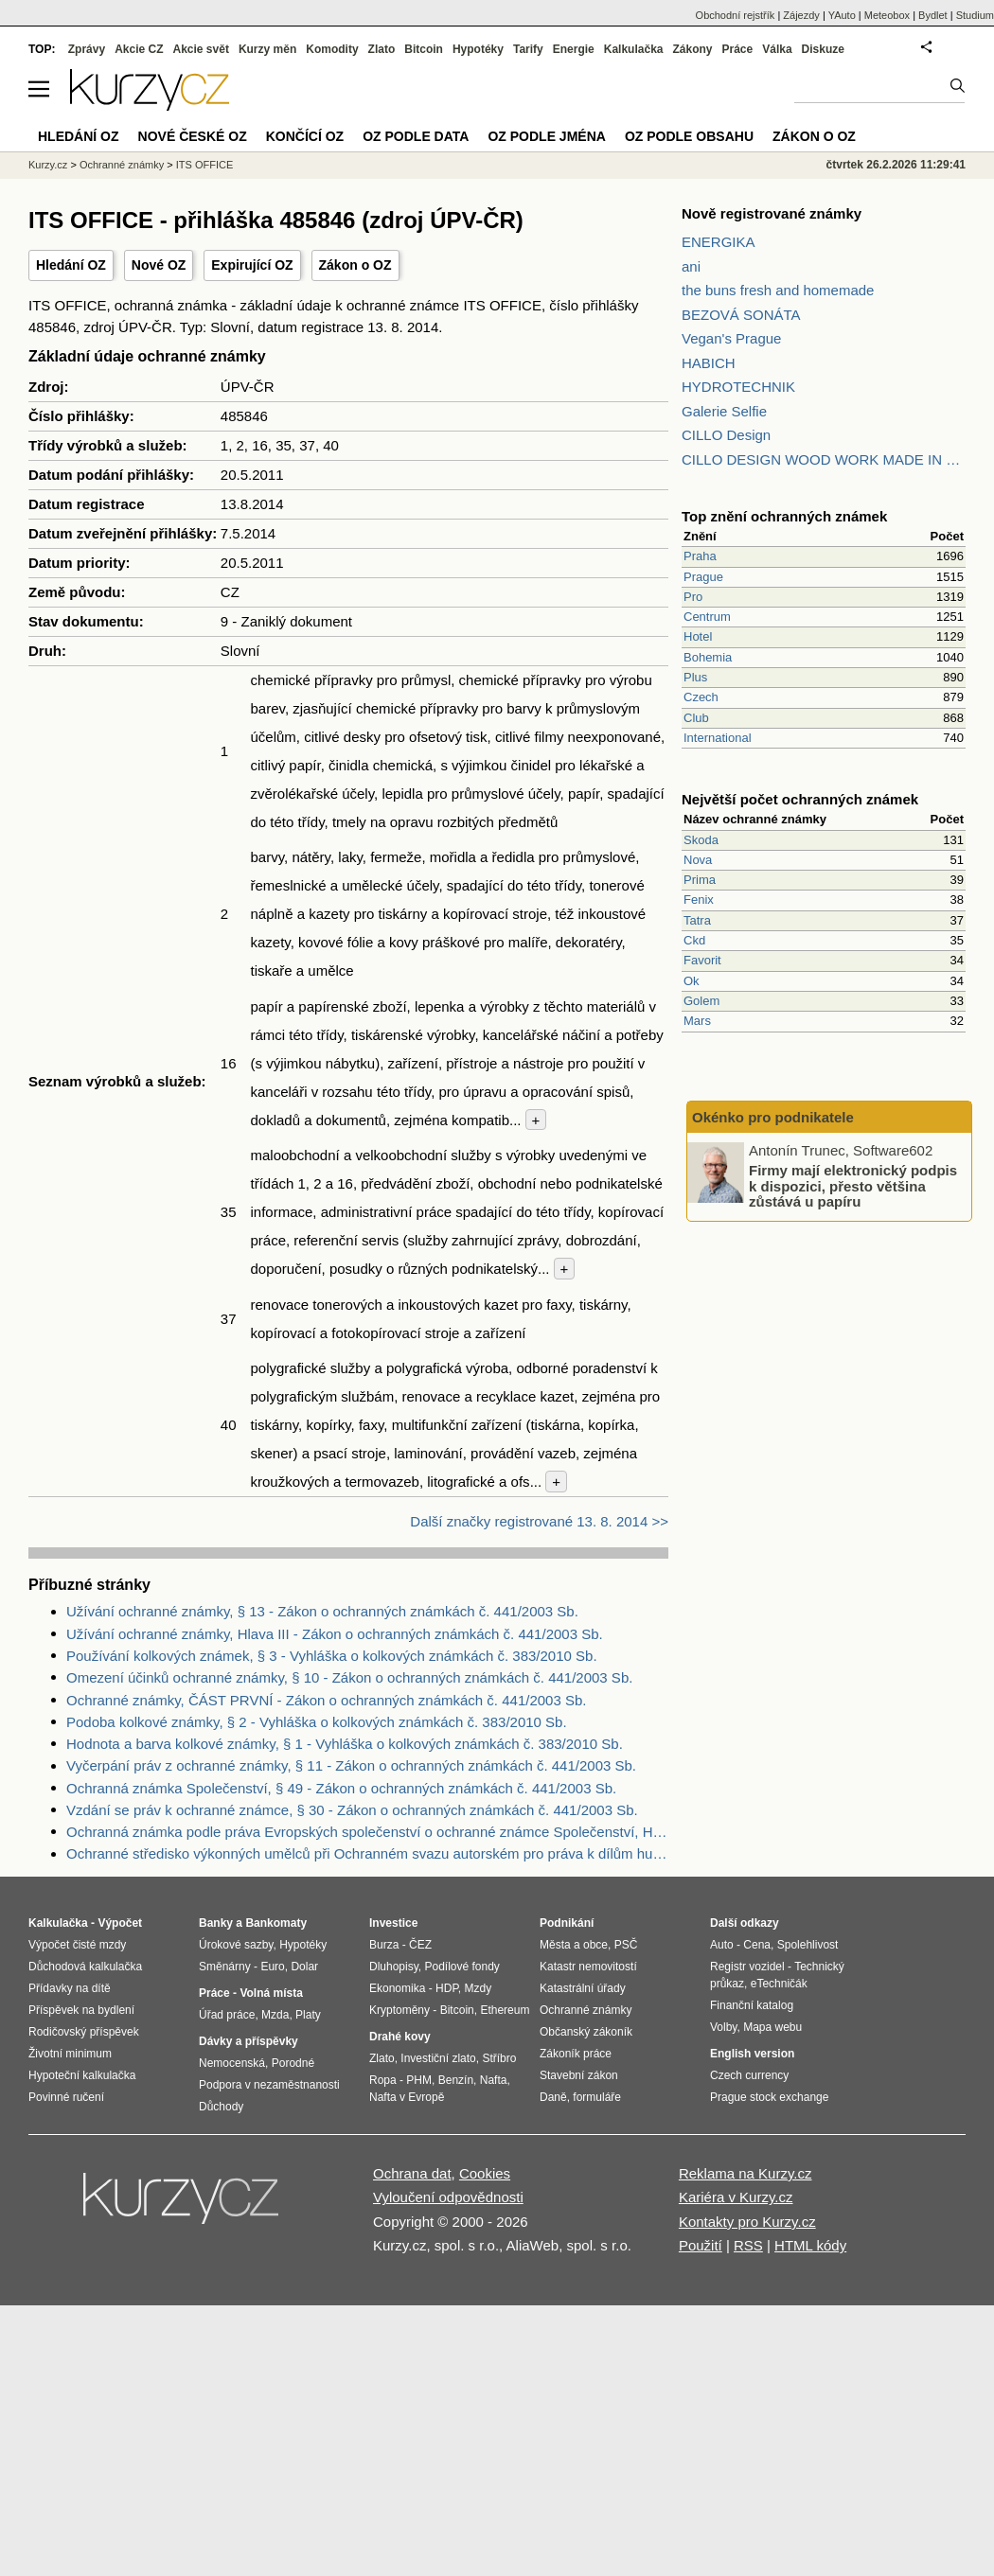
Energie (574, 49)
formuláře (597, 2097)
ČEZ (420, 1944)
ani (691, 266)
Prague (703, 577)
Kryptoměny (399, 2010)
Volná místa (271, 1993)
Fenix (698, 899)
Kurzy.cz (47, 164)
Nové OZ (159, 265)
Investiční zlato (437, 2058)
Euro (272, 1966)
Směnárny (225, 1966)
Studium (975, 15)
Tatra (697, 920)
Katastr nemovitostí (588, 1966)
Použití (700, 2245)
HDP (446, 1988)
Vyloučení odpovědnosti (448, 2197)
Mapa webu (772, 2027)
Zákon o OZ (355, 265)
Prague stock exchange (769, 2097)
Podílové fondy (461, 1966)
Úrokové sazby (236, 1944)
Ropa (383, 2080)
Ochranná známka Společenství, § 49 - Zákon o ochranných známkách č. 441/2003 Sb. (341, 1788)
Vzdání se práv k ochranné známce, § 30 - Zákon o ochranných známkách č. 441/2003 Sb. (352, 1810)
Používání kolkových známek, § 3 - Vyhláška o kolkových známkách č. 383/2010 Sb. (331, 1656)
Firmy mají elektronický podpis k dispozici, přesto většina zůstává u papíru (853, 1185)
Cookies (484, 2173)
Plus (695, 677)
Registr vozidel (747, 1966)
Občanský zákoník (586, 2031)
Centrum (707, 616)
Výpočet (120, 1923)
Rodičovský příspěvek (83, 2031)
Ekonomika (397, 1988)
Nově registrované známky (771, 213)
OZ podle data (416, 136)
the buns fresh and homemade (778, 290)
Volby (723, 2027)
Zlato (382, 49)
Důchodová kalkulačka (85, 1966)
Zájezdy (801, 15)
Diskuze (823, 49)
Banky (216, 1923)
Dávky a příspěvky (248, 2041)
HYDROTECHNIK (738, 387)
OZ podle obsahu (689, 136)
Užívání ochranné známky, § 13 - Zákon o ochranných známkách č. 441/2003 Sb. (322, 1611)
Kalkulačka (634, 49)
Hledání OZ (71, 265)
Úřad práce (227, 2014)
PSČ (626, 1944)
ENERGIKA (718, 242)
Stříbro (499, 2058)
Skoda (701, 840)
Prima (699, 880)
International (717, 738)
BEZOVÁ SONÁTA (741, 315)
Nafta (493, 2080)
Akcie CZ (139, 49)
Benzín (455, 2080)
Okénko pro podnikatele (773, 1117)
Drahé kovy (400, 2036)
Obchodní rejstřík (735, 15)
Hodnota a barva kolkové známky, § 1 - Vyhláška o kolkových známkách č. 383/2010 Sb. (344, 1744)
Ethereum (504, 2010)
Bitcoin (423, 49)
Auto (722, 1944)
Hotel (697, 636)
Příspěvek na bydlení (81, 2010)
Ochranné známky (122, 164)
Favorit (702, 960)
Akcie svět (201, 49)
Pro (692, 597)
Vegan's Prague (731, 338)
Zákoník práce (576, 2053)
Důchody (221, 2106)
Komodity (332, 49)
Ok (691, 981)
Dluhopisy (393, 1966)
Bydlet (933, 15)
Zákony (692, 49)
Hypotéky (478, 49)
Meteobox (887, 15)
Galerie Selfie (724, 411)
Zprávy (86, 49)
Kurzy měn (267, 49)
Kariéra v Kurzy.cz (736, 2197)
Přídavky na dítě (69, 1988)
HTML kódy (810, 2245)
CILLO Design (726, 435)
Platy (308, 2014)
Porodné (293, 2063)
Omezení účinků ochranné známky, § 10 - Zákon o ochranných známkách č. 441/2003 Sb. (349, 1677)
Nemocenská (232, 2063)
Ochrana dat (412, 2173)
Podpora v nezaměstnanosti (269, 2084)
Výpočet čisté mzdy (77, 1944)
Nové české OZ (192, 136)
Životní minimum (70, 2053)
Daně (553, 2097)
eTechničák (779, 1983)
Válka (776, 49)
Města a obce (574, 1944)
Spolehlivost (808, 1944)
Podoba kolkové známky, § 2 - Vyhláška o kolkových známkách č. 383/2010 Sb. (316, 1722)
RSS (748, 2245)
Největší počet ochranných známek (800, 799)
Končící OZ (305, 136)
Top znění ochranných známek (784, 516)
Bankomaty (276, 1923)
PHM (419, 2080)
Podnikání (567, 1923)
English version (752, 2053)
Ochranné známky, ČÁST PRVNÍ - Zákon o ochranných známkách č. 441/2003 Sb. (326, 1700)
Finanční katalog (751, 2005)
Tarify (528, 49)
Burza (384, 1944)
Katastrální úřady (583, 1988)
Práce (738, 49)
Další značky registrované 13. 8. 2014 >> (539, 1521)
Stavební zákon (579, 2075)
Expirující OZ (252, 265)
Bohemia (707, 657)
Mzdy (478, 1988)
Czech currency (749, 2075)
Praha (700, 556)
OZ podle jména (546, 136)
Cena (757, 1944)
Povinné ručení (66, 2097)
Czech (701, 697)
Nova (697, 860)
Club (696, 718)
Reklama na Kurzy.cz (745, 2173)
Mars (697, 1021)
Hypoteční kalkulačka (81, 2075)
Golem (701, 1001)
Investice (393, 1923)
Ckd (694, 940)
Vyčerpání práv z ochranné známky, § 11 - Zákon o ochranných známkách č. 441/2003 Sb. (351, 1765)
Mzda (275, 2014)
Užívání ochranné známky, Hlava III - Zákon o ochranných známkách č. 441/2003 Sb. (334, 1634)
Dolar (304, 1966)
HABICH (709, 363)
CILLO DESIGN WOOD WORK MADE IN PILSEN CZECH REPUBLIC (824, 459)
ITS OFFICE (205, 164)
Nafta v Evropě (406, 2097)
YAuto (842, 15)
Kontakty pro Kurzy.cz (747, 2222)
